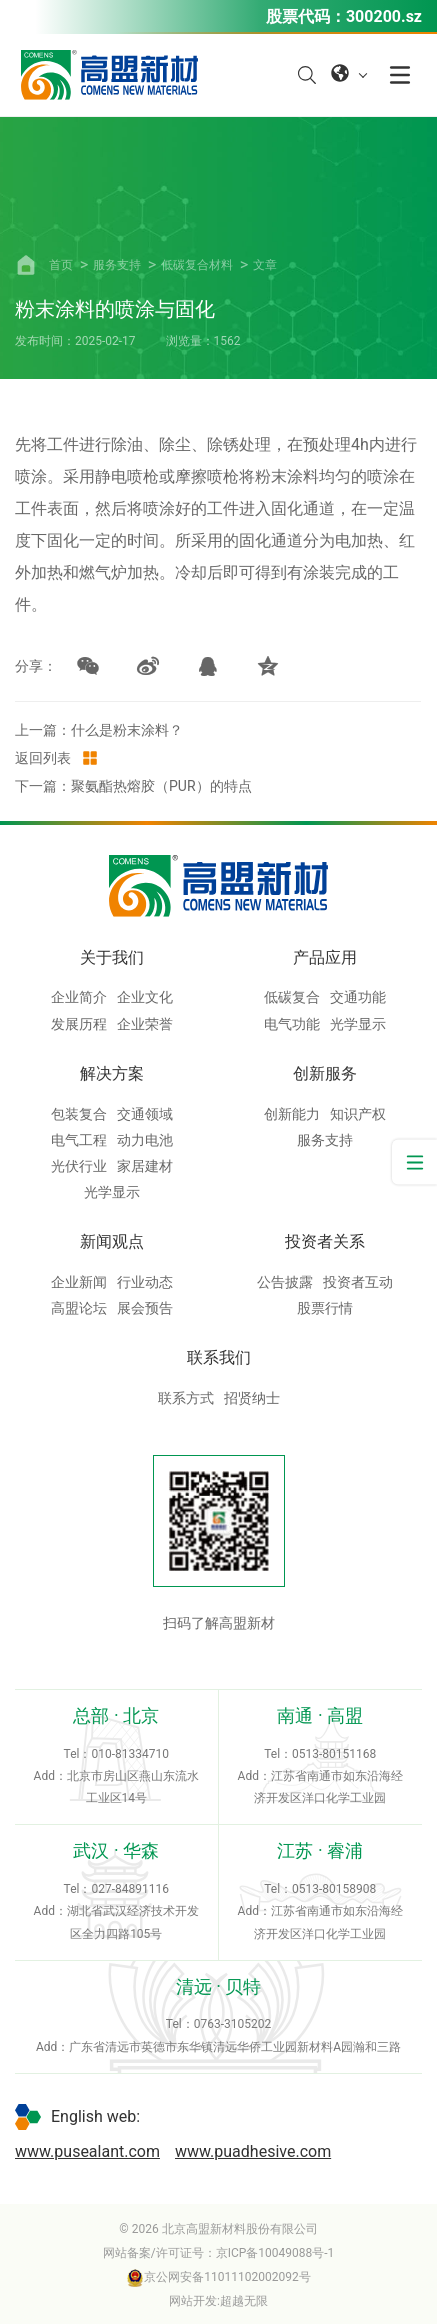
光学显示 (358, 1024)
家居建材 (145, 1166)
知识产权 (358, 1114)
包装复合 (79, 1114)
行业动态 (145, 1282)
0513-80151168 (334, 1754)
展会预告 (145, 1308)
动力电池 (145, 1140)
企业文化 (145, 997)
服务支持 (117, 265)
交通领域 (145, 1114)
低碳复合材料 (197, 265)
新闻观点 (112, 1241)
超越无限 (244, 2301)
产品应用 (325, 957)
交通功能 (358, 997)
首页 (61, 265)
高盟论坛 (79, 1308)
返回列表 (57, 758)
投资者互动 (358, 1282)
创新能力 (292, 1114)
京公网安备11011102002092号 (218, 2277)
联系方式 (186, 1398)
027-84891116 (130, 1889)
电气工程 (79, 1140)
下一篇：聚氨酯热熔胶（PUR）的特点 (133, 786)
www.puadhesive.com (253, 2151)
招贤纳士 (252, 1398)
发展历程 (79, 1024)
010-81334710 (130, 1754)
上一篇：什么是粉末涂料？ (99, 730)
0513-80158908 (334, 1889)
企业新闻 (79, 1282)
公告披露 (285, 1282)
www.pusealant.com (87, 2151)
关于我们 (112, 957)
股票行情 (325, 1308)
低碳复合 (292, 997)
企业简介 (79, 997)
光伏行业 (79, 1166)
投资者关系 (325, 1241)
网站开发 (193, 2301)
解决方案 (112, 1073)
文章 (265, 265)
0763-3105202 (233, 2024)
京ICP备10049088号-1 (275, 2253)
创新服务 (325, 1073)
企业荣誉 (145, 1024)
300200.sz (384, 16)
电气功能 (292, 1024)
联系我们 (219, 1357)
